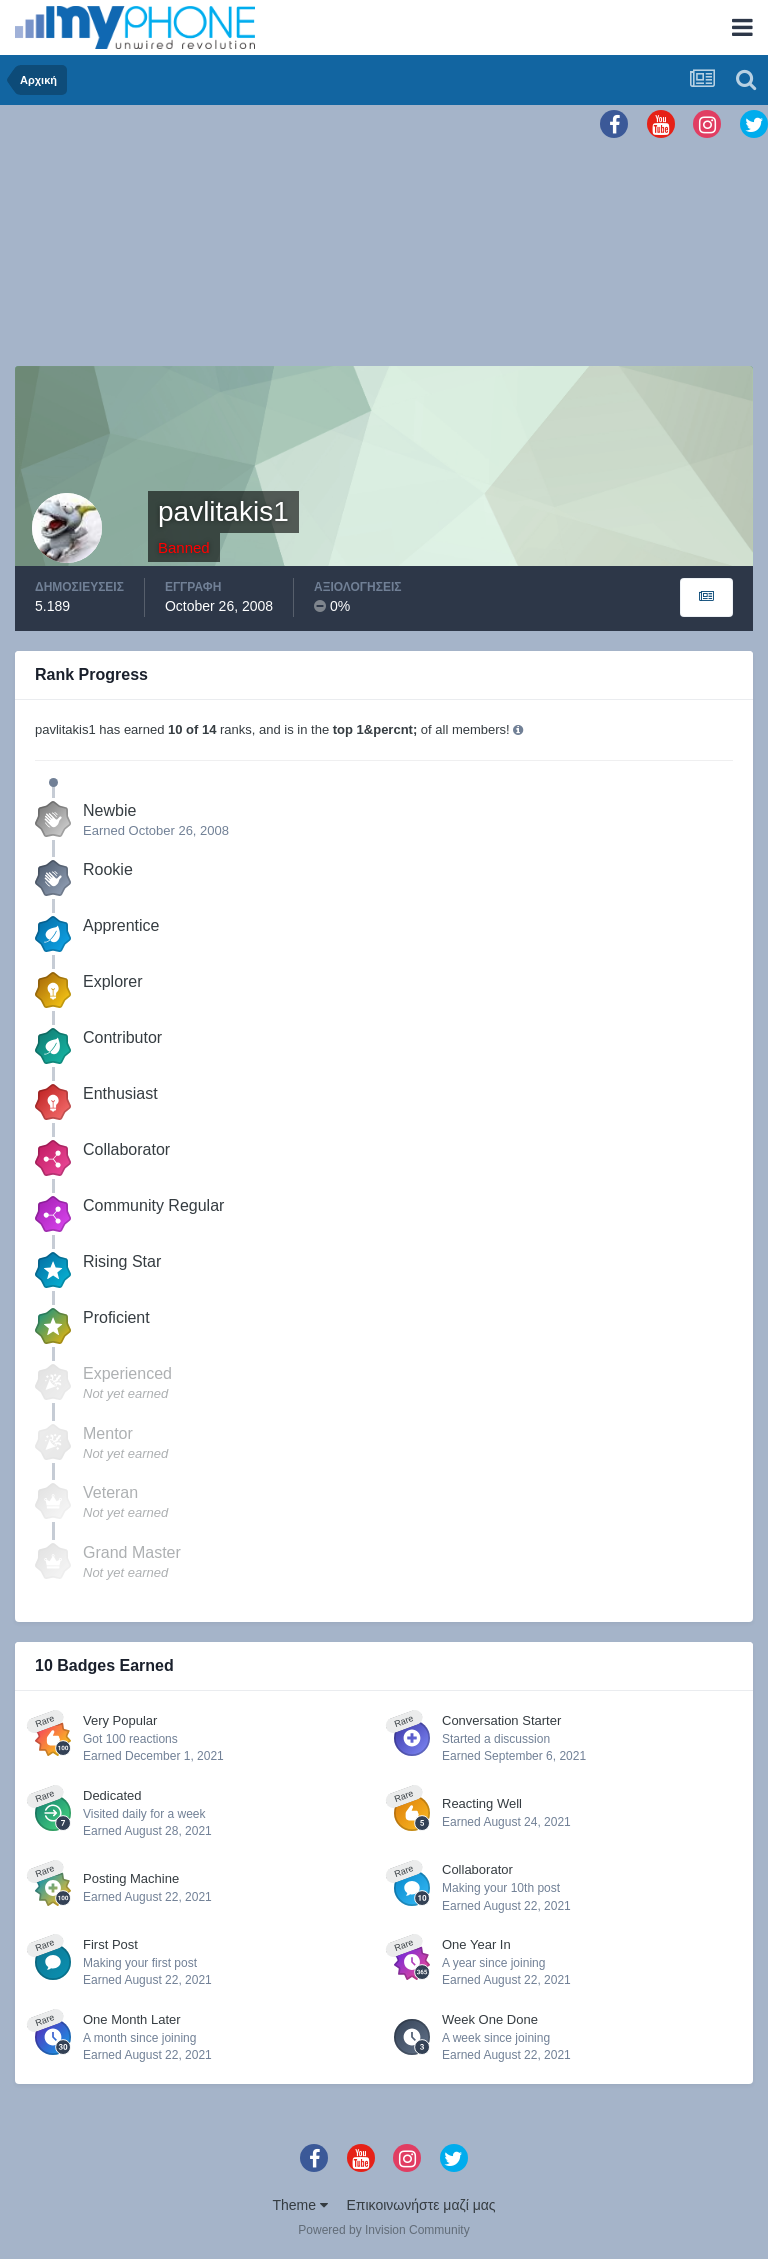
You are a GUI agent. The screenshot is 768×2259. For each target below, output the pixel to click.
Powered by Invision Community (383, 2230)
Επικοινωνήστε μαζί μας (421, 2205)
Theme (299, 2205)
